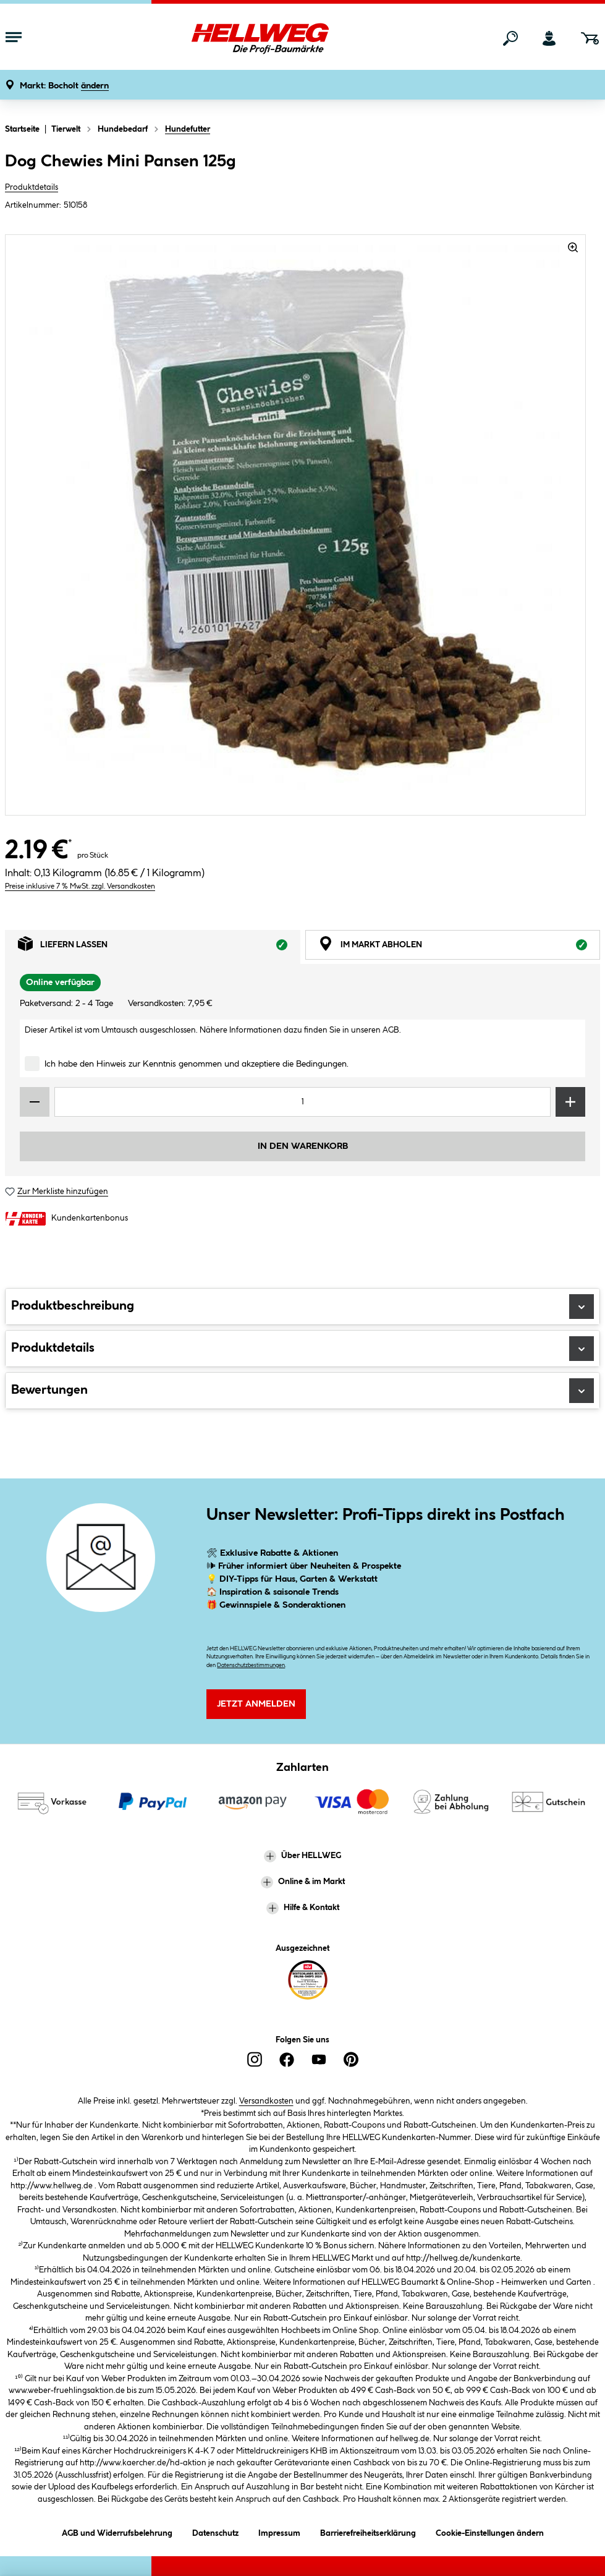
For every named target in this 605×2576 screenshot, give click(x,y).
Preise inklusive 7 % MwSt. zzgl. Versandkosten (80, 886)
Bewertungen (302, 1390)
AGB (391, 1030)
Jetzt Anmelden (256, 1704)
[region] (295, 525)
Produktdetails (31, 187)
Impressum (279, 2531)
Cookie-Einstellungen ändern (490, 2531)
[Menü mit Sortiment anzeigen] (13, 38)
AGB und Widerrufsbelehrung (117, 2531)
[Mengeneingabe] (302, 1102)
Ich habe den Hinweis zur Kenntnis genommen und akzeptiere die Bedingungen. (196, 1064)
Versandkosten (266, 2101)
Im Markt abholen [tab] (459, 946)
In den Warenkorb (303, 1146)
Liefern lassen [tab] (159, 946)
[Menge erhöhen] (570, 1102)
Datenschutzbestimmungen (251, 1665)
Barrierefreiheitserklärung (368, 2531)
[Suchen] (510, 38)
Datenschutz (215, 2531)
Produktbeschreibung (302, 1306)
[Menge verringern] (34, 1102)
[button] (64, 86)
